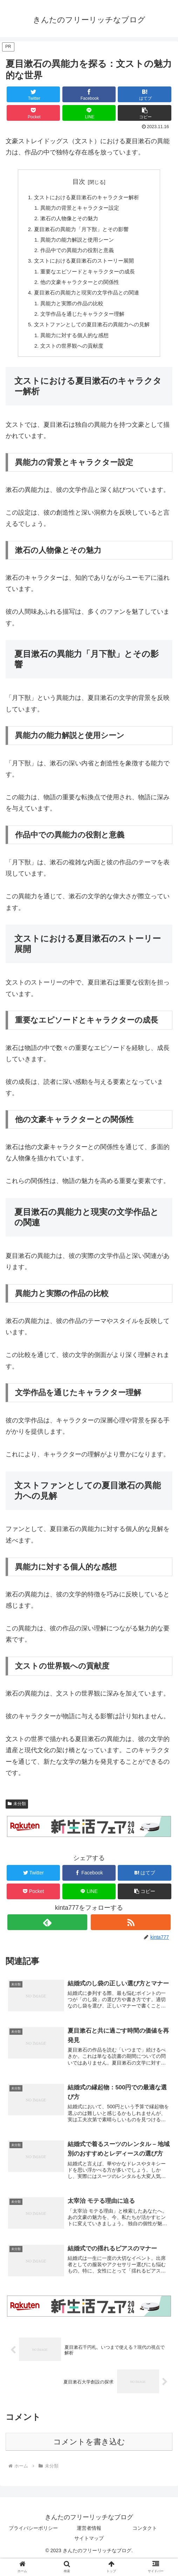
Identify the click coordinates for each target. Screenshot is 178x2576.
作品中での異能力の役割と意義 (76, 254)
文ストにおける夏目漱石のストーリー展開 (83, 266)
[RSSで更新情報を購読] (131, 1933)
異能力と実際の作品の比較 (70, 311)
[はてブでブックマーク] (144, 94)
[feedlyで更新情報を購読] (47, 1933)
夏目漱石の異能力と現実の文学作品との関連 (86, 300)
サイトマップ (89, 2553)
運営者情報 (89, 2543)
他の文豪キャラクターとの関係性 (79, 288)
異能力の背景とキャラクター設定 (79, 209)
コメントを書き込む (89, 2457)
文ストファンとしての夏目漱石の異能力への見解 (91, 333)
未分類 (17, 1814)
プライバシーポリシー (33, 2543)
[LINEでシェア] (89, 113)
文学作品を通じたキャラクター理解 (82, 322)
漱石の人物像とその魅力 (68, 220)
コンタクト (144, 2543)
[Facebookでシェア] (89, 94)
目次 (79, 181)
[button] (144, 113)
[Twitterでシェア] (33, 94)
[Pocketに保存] (33, 113)
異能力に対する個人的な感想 (73, 345)
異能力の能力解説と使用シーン (76, 243)
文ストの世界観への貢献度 (70, 356)
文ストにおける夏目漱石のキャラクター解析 (86, 197)
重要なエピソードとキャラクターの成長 (87, 277)
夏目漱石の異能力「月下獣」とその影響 (80, 232)
